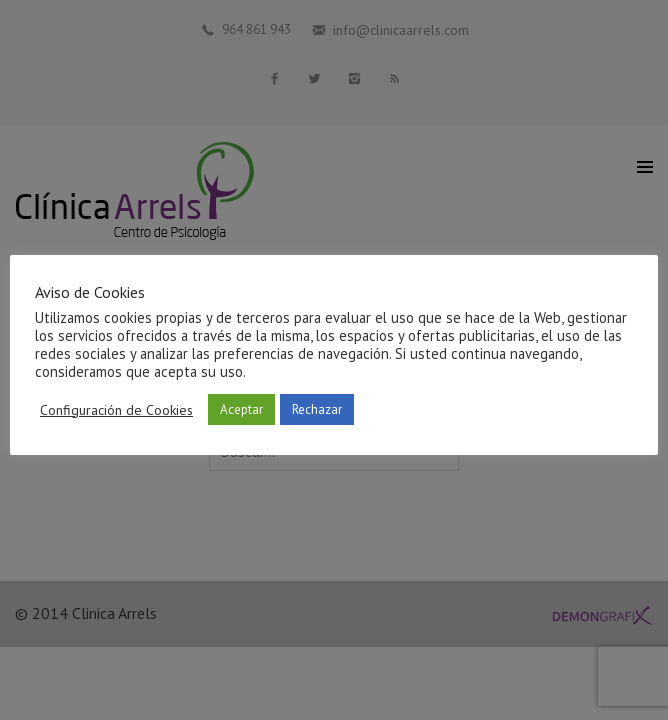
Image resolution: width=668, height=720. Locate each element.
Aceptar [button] (241, 409)
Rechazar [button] (317, 409)
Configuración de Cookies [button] (116, 410)
